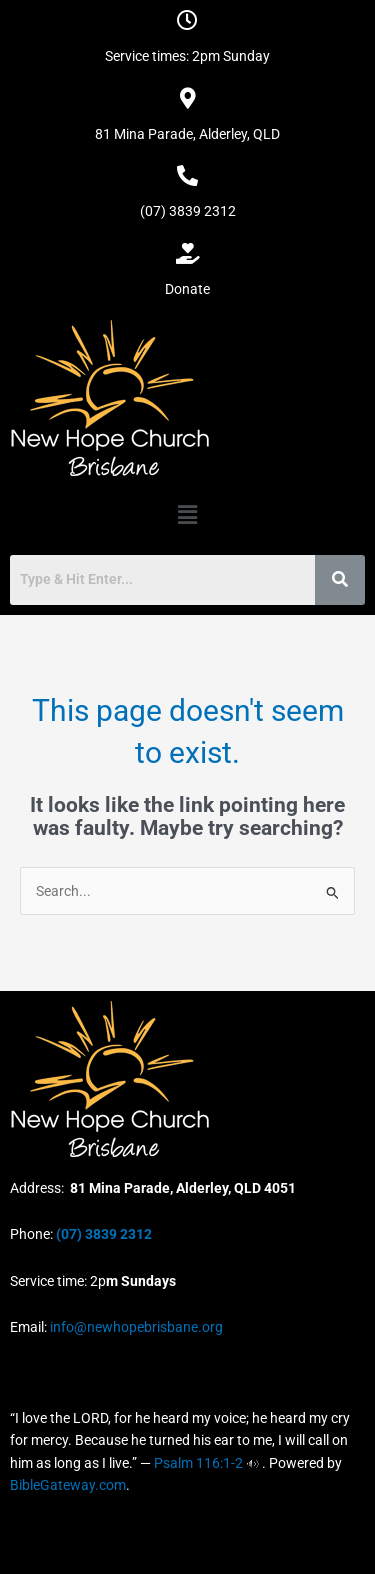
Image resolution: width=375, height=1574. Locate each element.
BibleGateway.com (68, 1485)
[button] (187, 515)
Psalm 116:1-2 (198, 1463)
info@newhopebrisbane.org (135, 1327)
